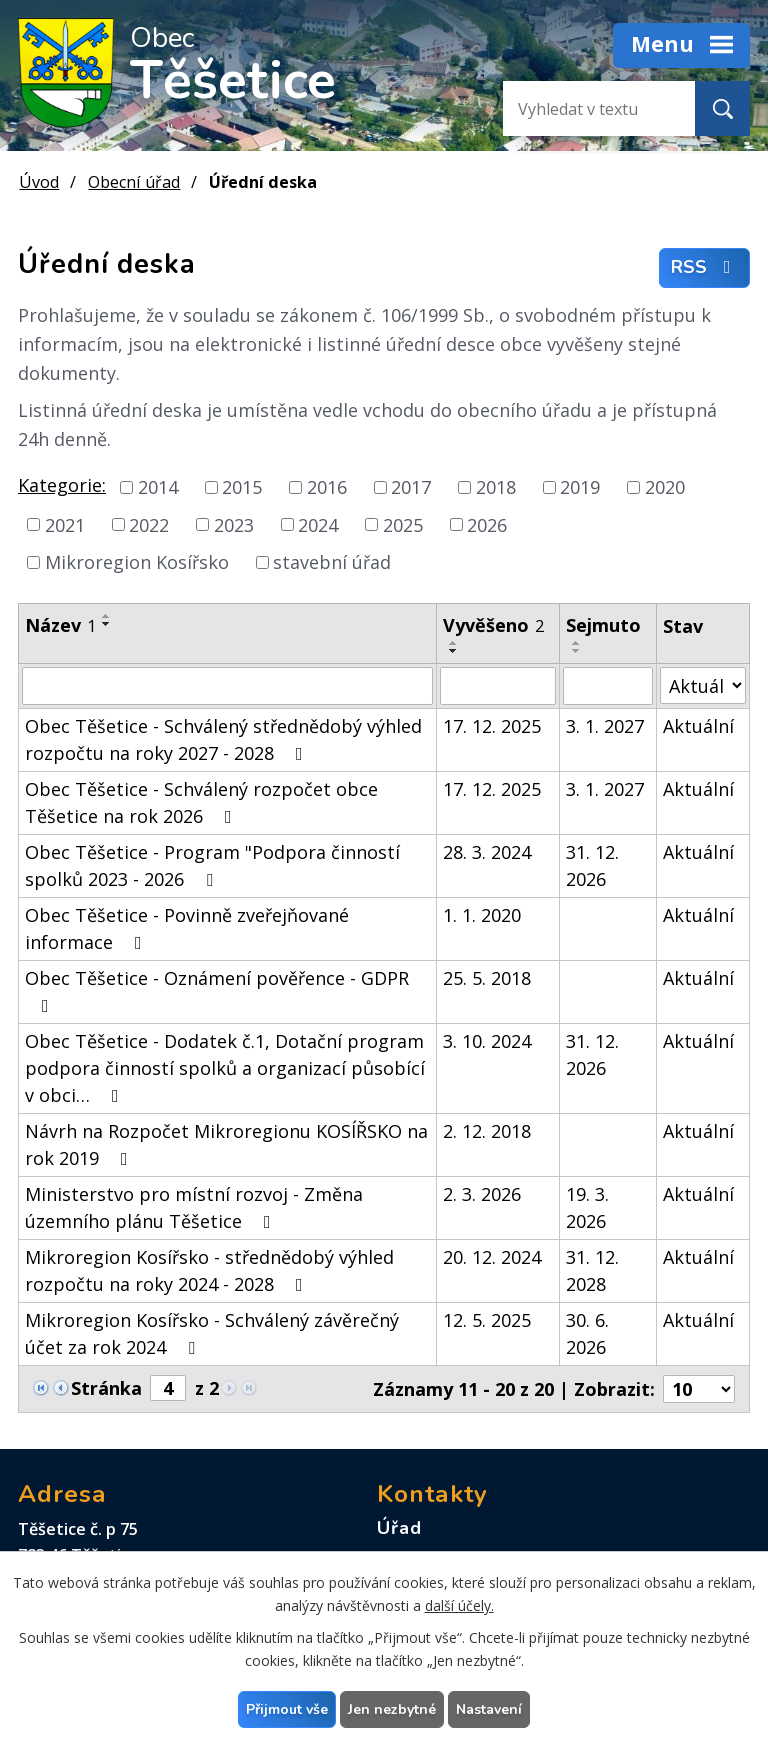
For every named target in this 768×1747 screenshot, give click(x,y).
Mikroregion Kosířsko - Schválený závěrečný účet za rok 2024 (212, 1333)
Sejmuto (603, 625)
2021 (65, 524)
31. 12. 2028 (592, 1270)
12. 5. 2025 (487, 1320)
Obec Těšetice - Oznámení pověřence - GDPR (217, 990)
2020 (665, 487)
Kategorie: (62, 485)
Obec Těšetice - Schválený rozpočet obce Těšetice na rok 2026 (201, 802)
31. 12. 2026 (592, 865)
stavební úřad (332, 562)
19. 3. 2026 (587, 1207)
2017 (411, 487)
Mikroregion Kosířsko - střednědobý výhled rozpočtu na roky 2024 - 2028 (209, 1270)
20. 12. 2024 (492, 1257)
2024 (318, 524)
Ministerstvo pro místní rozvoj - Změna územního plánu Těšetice (194, 1207)
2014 (158, 487)
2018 (496, 487)
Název (60, 625)
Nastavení (489, 1709)
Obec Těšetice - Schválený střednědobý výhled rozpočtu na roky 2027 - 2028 (223, 739)
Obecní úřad (134, 182)
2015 (242, 487)
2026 (487, 524)
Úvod (39, 182)
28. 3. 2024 (487, 852)
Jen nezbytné (392, 1709)
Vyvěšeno (493, 625)
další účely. (459, 1605)
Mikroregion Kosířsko (137, 562)
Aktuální (698, 726)
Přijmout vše (287, 1709)
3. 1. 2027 (605, 726)
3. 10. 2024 (487, 1041)
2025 (403, 524)
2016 (327, 487)
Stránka (106, 1388)
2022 (149, 524)
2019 (580, 487)
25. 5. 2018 (487, 978)
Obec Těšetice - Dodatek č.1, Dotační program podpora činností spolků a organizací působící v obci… (225, 1068)
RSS (705, 268)
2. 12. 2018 (487, 1131)
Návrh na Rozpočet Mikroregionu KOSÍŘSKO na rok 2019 (226, 1144)
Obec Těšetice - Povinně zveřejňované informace (187, 928)
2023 (234, 524)
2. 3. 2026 (482, 1194)
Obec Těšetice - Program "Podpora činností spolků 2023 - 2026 (212, 865)
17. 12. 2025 (492, 726)
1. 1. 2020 (482, 915)
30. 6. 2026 (587, 1333)
